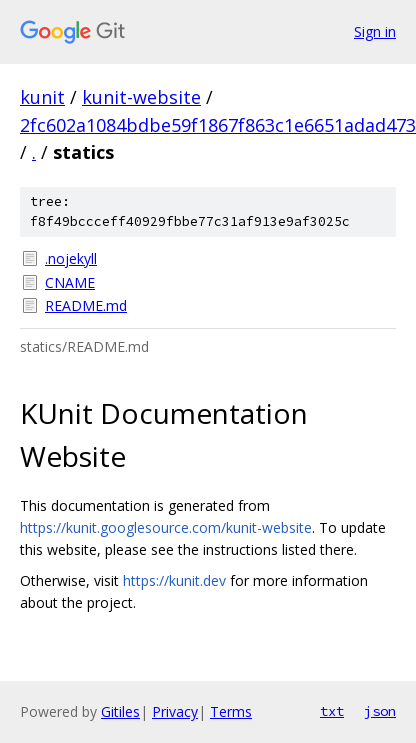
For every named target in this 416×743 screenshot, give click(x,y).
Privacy (175, 711)
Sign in (375, 31)
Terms (231, 711)
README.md (86, 305)
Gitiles (120, 711)
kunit (42, 97)
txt (332, 711)
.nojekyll (71, 258)
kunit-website (141, 97)
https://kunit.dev (174, 580)
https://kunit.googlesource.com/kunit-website (166, 527)
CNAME (70, 282)
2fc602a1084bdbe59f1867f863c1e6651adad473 (218, 125)
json (380, 711)
